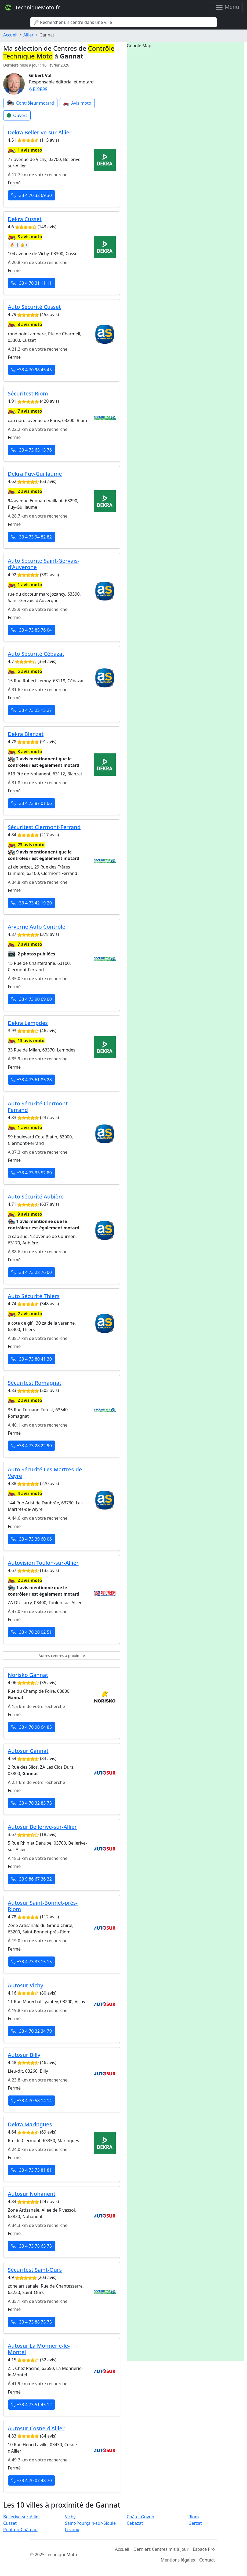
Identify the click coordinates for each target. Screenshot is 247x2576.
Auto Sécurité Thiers (34, 1296)
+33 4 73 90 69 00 (31, 999)
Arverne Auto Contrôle (36, 926)
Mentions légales (178, 2560)
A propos (38, 88)
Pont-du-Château (20, 2530)
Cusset (10, 2523)
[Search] (123, 22)
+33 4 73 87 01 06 (31, 803)
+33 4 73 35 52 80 (31, 1173)
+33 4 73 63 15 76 (31, 450)
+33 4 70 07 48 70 (31, 2480)
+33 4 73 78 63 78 (31, 2246)
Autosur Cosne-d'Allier (36, 2428)
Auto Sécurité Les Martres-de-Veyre (46, 1472)
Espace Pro (204, 2549)
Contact (207, 2560)
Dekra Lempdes (28, 1023)
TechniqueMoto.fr (32, 7)
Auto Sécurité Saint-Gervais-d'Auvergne (43, 564)
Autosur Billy (24, 2054)
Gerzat (195, 2523)
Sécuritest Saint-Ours (35, 2269)
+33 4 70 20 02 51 (31, 1632)
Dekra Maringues (30, 2124)
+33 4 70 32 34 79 (31, 2031)
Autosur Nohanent (31, 2193)
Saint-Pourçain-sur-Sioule (90, 2523)
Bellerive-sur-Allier (21, 2517)
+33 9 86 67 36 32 (31, 1879)
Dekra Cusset (25, 219)
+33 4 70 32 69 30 (31, 195)
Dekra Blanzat (25, 734)
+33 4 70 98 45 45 (31, 370)
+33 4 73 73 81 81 (31, 2170)
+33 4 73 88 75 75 (31, 2322)
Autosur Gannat (28, 1750)
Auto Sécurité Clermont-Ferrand (39, 1106)
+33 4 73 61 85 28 (31, 1080)
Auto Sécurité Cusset (34, 306)
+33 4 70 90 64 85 (31, 1727)
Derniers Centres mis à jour (160, 2549)
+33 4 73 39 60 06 (31, 1539)
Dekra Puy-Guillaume (35, 473)
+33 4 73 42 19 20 (31, 903)
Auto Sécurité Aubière (36, 1196)
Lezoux (72, 2530)
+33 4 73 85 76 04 (31, 630)
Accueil (10, 35)
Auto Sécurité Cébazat (36, 653)
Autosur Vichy (25, 1985)
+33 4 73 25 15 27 (31, 710)
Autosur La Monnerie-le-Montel (39, 2349)
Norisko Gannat (28, 1675)
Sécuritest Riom (28, 393)
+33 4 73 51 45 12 (31, 2405)
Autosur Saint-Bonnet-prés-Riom (43, 1906)
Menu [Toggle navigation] (227, 7)
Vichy (70, 2517)
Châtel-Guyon (140, 2517)
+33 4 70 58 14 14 (31, 2101)
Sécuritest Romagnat (34, 1382)
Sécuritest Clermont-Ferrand (44, 827)
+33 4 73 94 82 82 (31, 537)
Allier (28, 35)
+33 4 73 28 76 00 (31, 1272)
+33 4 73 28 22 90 (31, 1446)
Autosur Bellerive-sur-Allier (42, 1826)
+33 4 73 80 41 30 (31, 1359)
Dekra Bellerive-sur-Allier (40, 132)
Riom (193, 2517)
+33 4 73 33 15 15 (31, 1962)
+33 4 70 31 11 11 (31, 283)
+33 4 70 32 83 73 (31, 1803)
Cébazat (135, 2523)
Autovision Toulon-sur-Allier (43, 1562)
